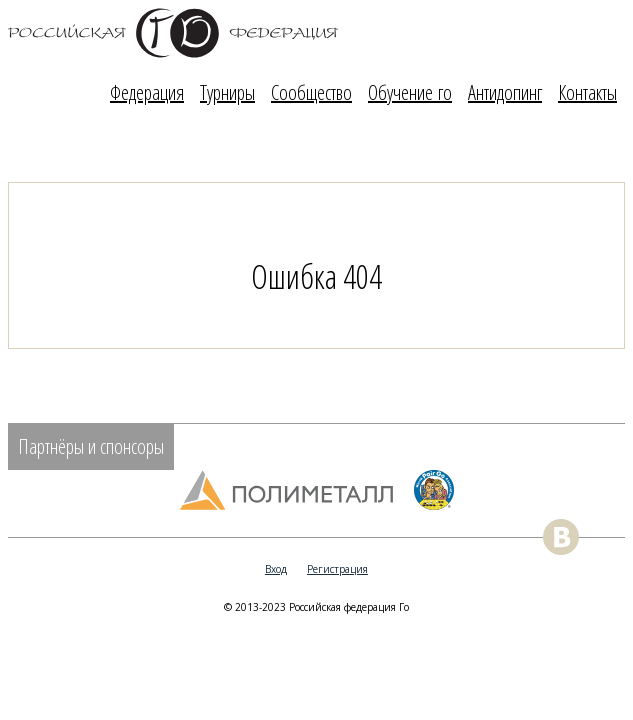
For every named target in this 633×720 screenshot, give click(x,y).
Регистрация (337, 569)
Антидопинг (505, 92)
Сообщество (311, 92)
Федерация (147, 92)
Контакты (587, 92)
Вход (276, 569)
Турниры (227, 92)
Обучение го (410, 92)
